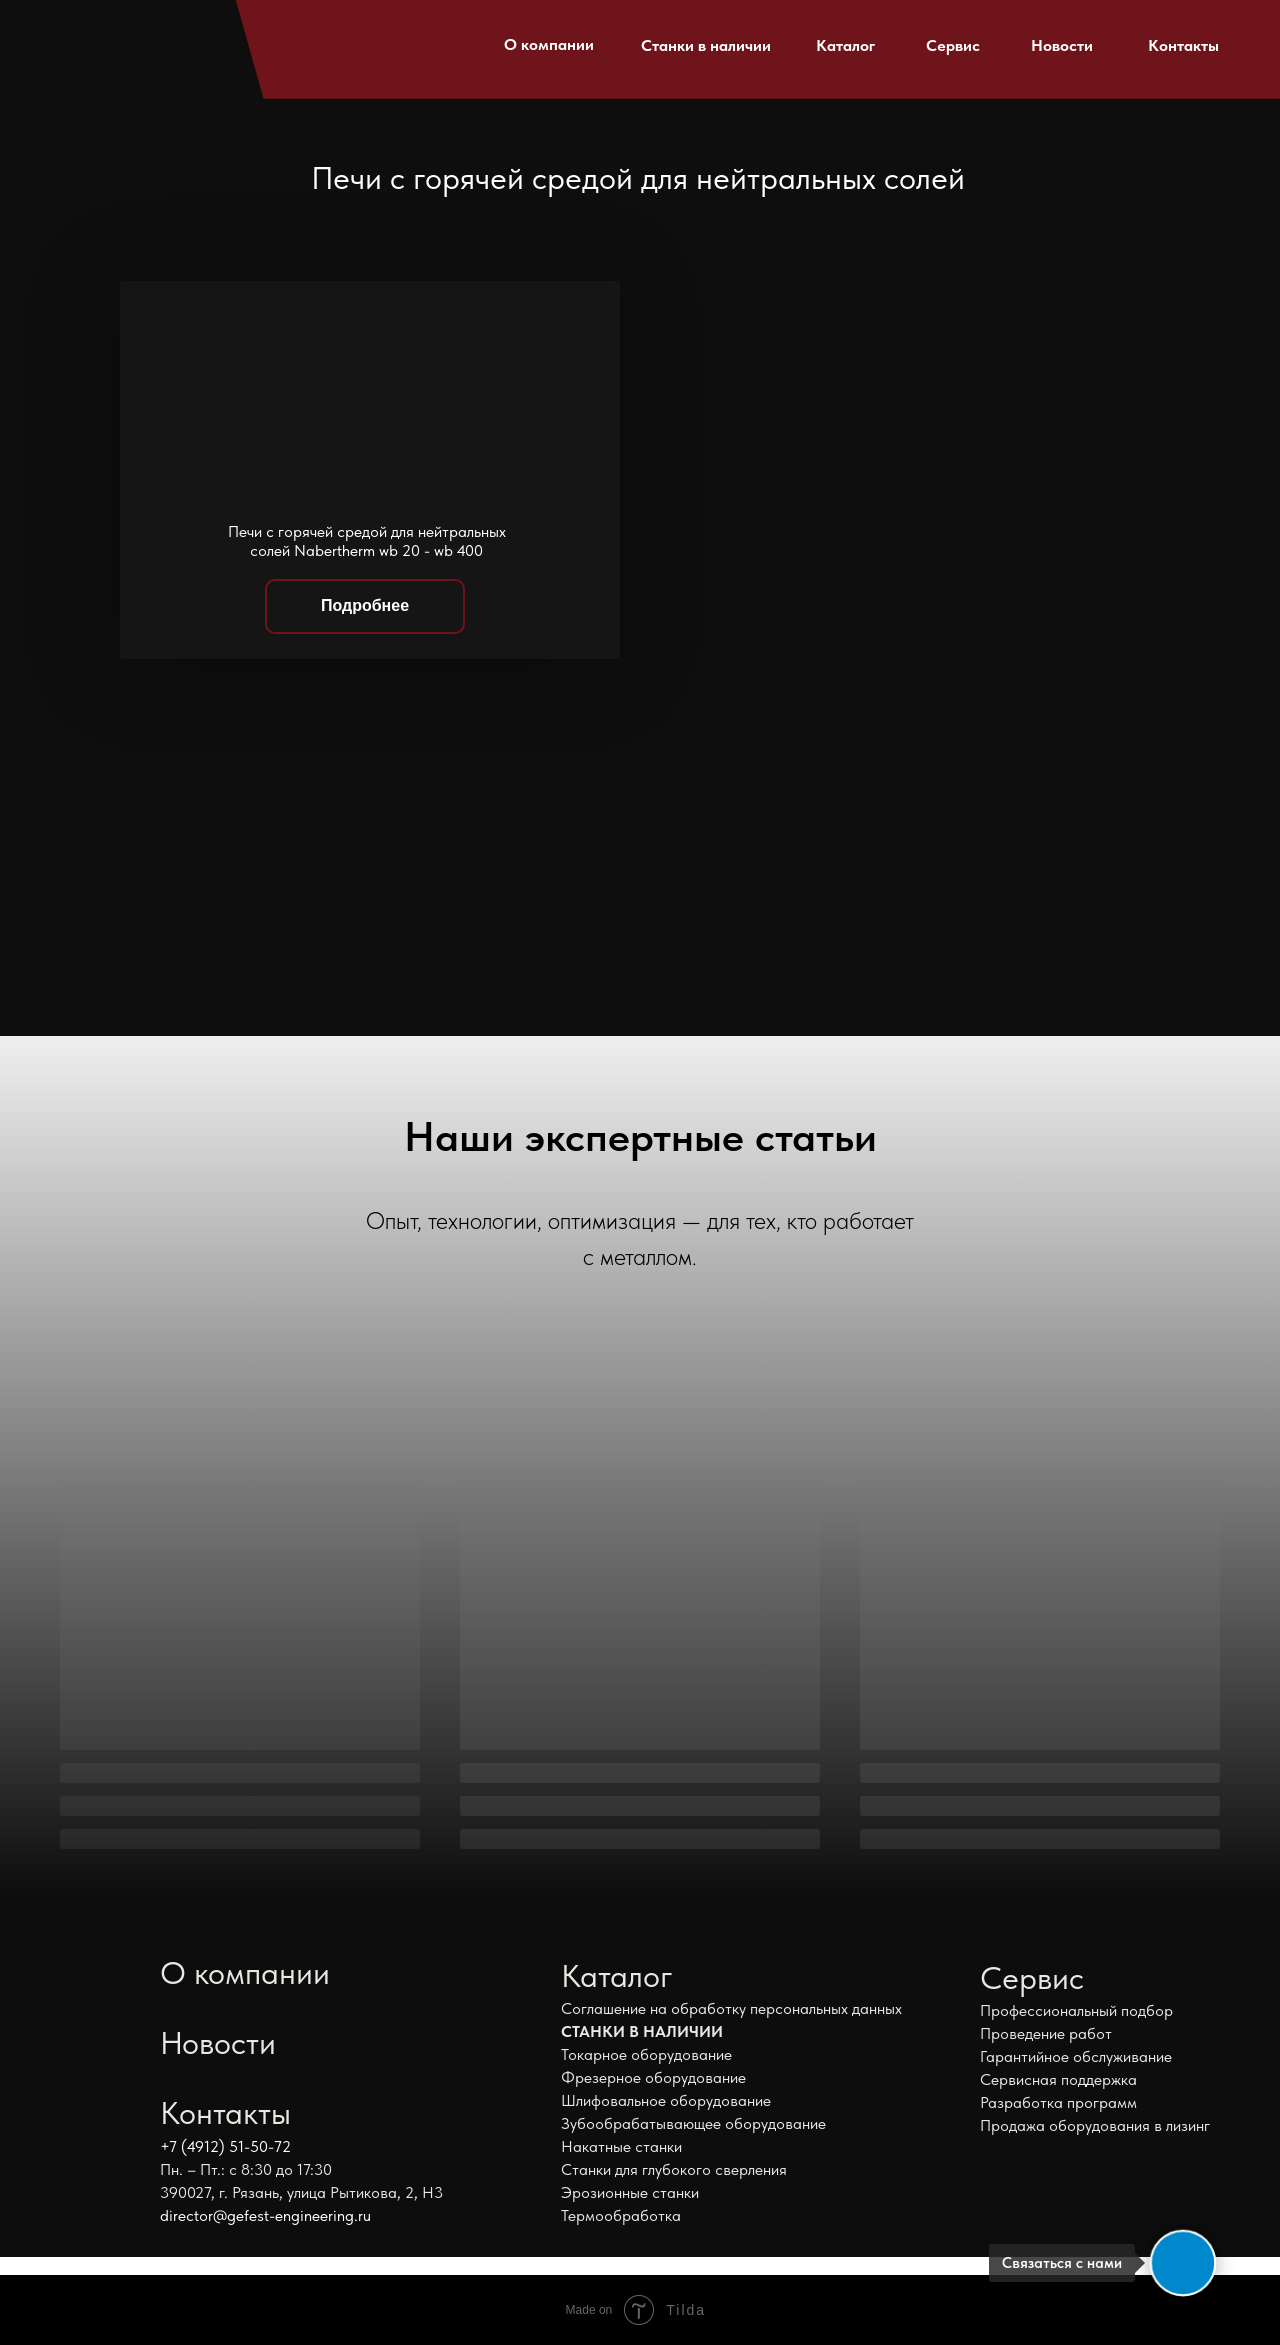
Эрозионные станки (630, 2192)
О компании (549, 44)
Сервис (953, 45)
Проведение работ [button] (1046, 2033)
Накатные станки (621, 2146)
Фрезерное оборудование (653, 2077)
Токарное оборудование (646, 2054)
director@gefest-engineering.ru (265, 2215)
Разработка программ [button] (1058, 2102)
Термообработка (621, 2215)
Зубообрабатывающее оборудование (693, 2123)
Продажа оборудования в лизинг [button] (1095, 2125)
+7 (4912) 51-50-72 (225, 2146)
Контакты (1183, 45)
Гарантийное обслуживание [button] (1076, 2056)
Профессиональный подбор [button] (1076, 2010)
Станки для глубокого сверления (674, 2169)
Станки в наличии (706, 45)
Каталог (845, 45)
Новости (1062, 45)
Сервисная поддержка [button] (1058, 2079)
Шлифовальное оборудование (666, 2100)
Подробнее (365, 605)
